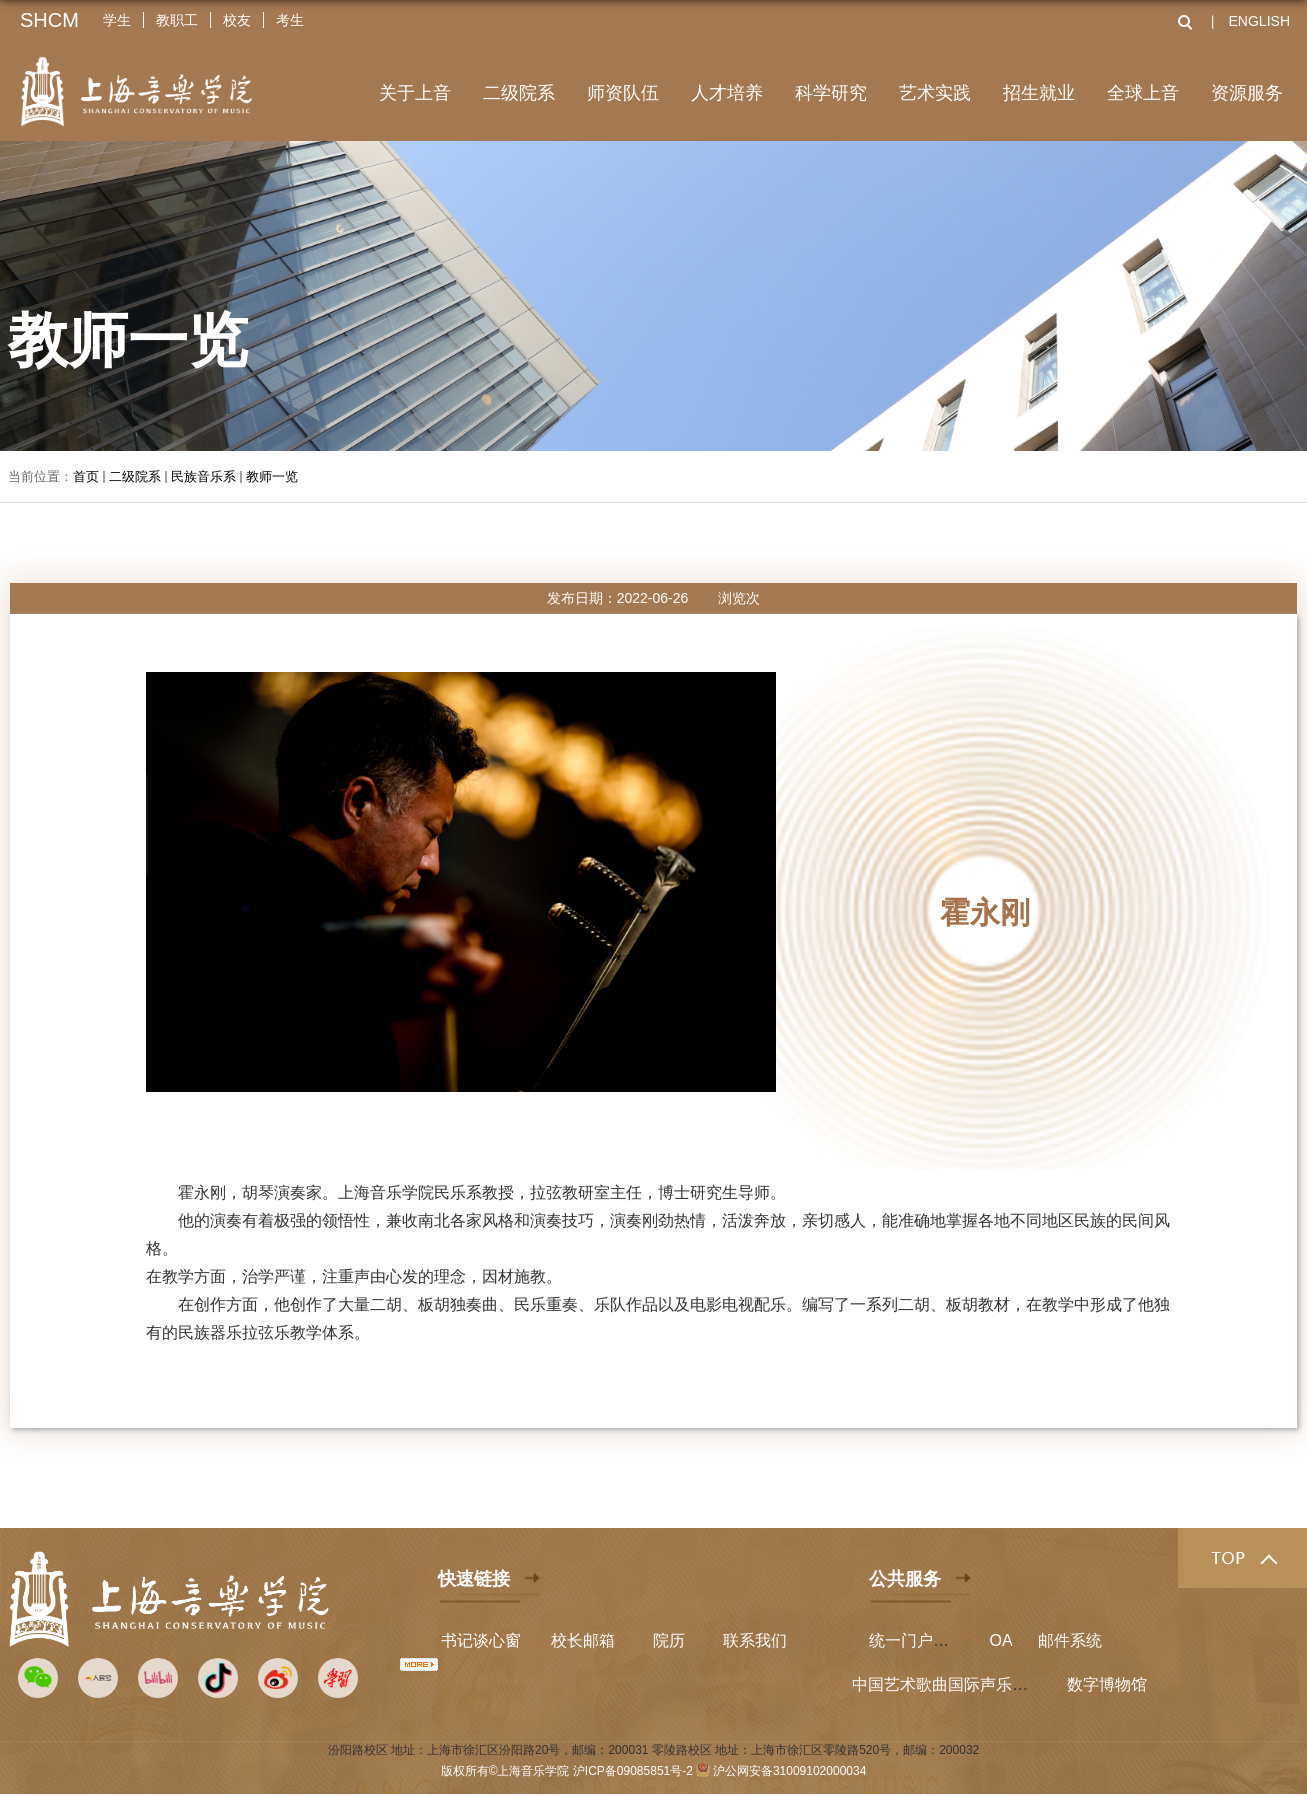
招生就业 (1039, 93)
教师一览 (272, 476)
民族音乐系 (203, 476)
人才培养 (727, 93)
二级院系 (519, 93)
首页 (86, 476)
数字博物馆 (1107, 1684)
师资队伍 (623, 93)
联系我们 (755, 1640)
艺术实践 (935, 93)
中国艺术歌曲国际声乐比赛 (948, 1684)
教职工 (177, 20)
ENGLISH (1259, 21)
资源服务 (1247, 93)
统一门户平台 (917, 1640)
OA (1001, 1640)
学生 (117, 20)
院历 (669, 1640)
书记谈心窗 (481, 1640)
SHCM (49, 20)
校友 (237, 20)
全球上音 (1143, 93)
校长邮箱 (583, 1640)
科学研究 (831, 93)
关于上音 (415, 93)
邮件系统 (1070, 1640)
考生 (290, 20)
